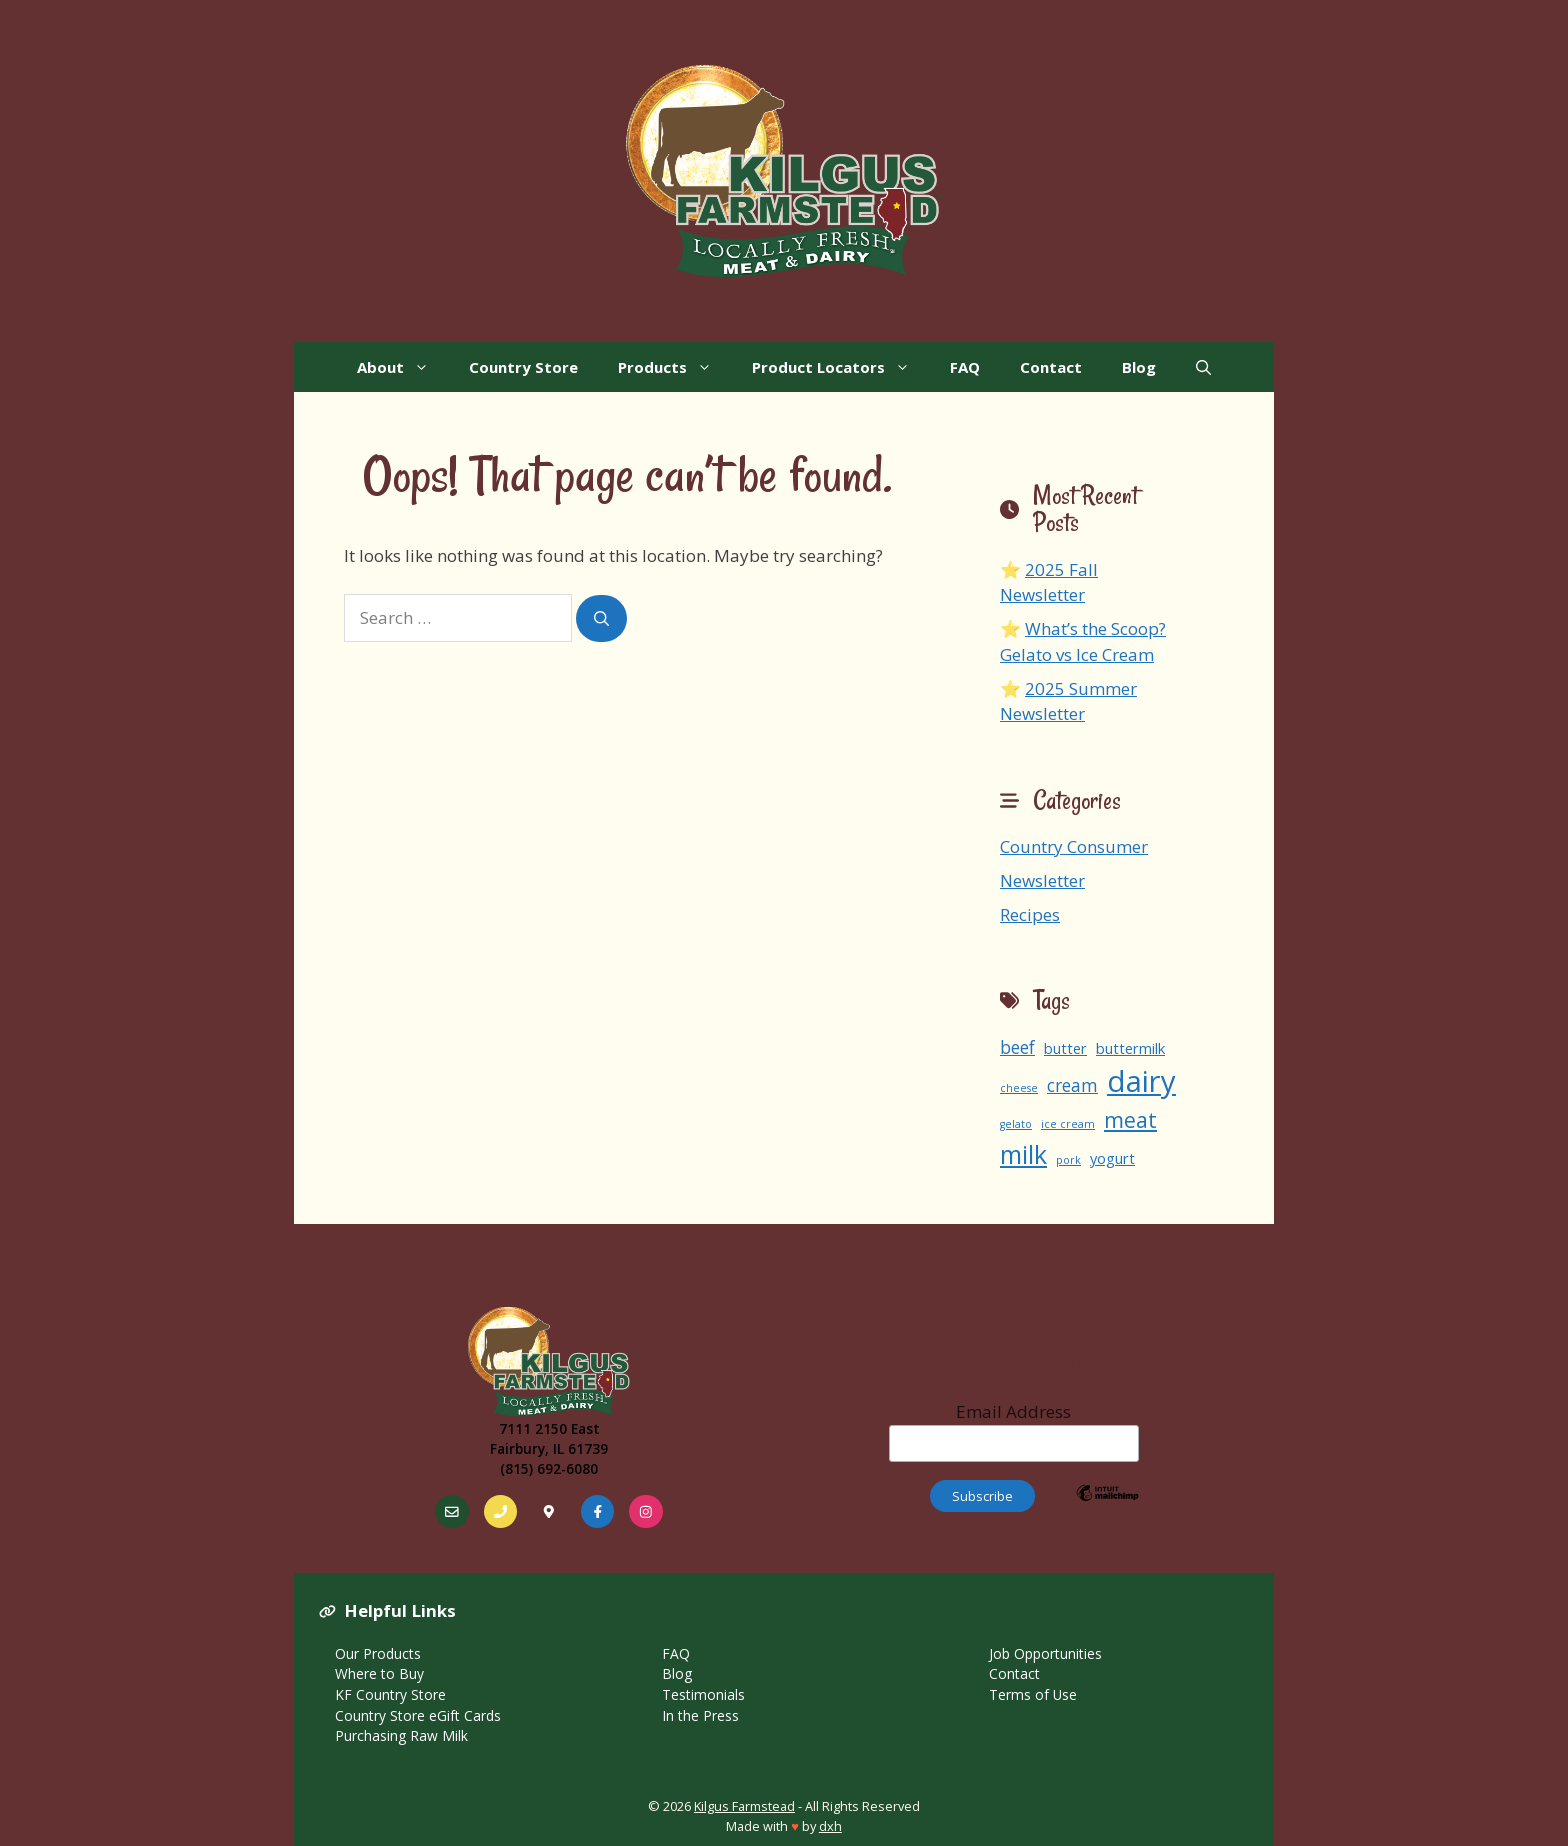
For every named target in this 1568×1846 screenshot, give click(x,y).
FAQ (965, 367)
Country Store (523, 367)
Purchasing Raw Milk (401, 1735)
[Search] (601, 618)
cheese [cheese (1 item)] (1019, 1088)
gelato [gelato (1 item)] (1016, 1124)
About (403, 367)
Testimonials (703, 1694)
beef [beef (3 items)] (1017, 1047)
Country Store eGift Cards (418, 1715)
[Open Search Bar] (1203, 367)
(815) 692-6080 (549, 1468)
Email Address (1014, 1431)
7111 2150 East (549, 1428)
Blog (1139, 367)
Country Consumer (1074, 846)
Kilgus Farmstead (744, 1806)
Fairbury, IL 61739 (549, 1448)
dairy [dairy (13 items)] (1141, 1081)
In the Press (700, 1715)
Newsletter (1042, 880)
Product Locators (841, 367)
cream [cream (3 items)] (1072, 1085)
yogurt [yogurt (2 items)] (1112, 1158)
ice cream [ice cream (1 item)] (1068, 1124)
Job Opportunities (1045, 1653)
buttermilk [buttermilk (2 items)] (1130, 1048)
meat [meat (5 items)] (1130, 1119)
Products (675, 367)
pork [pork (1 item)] (1068, 1160)
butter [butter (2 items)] (1065, 1048)
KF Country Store (390, 1694)
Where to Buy (379, 1673)
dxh (830, 1826)
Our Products (378, 1653)
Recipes (1030, 914)
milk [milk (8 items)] (1023, 1154)
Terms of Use (1033, 1694)
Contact (1051, 367)
